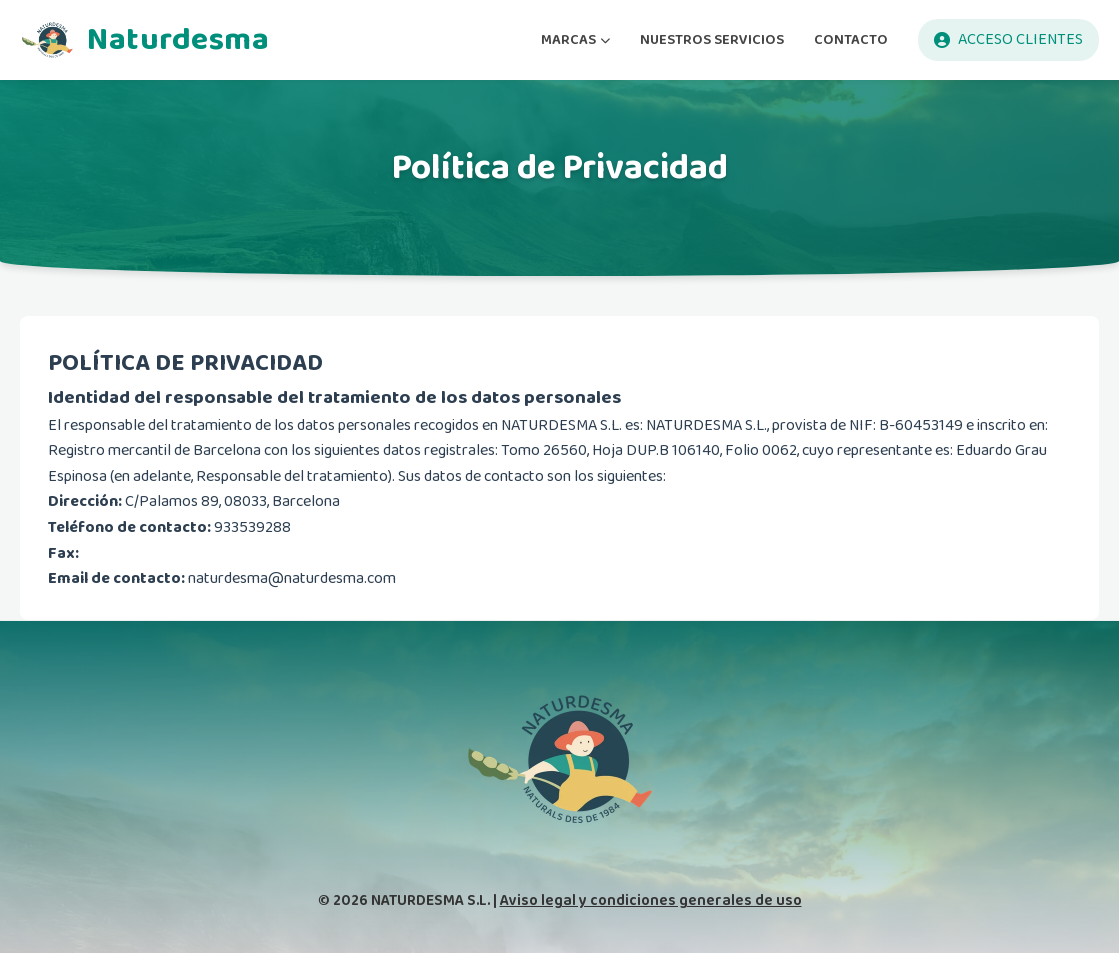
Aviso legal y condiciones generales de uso (651, 900)
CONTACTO (851, 39)
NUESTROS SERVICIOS (712, 39)
